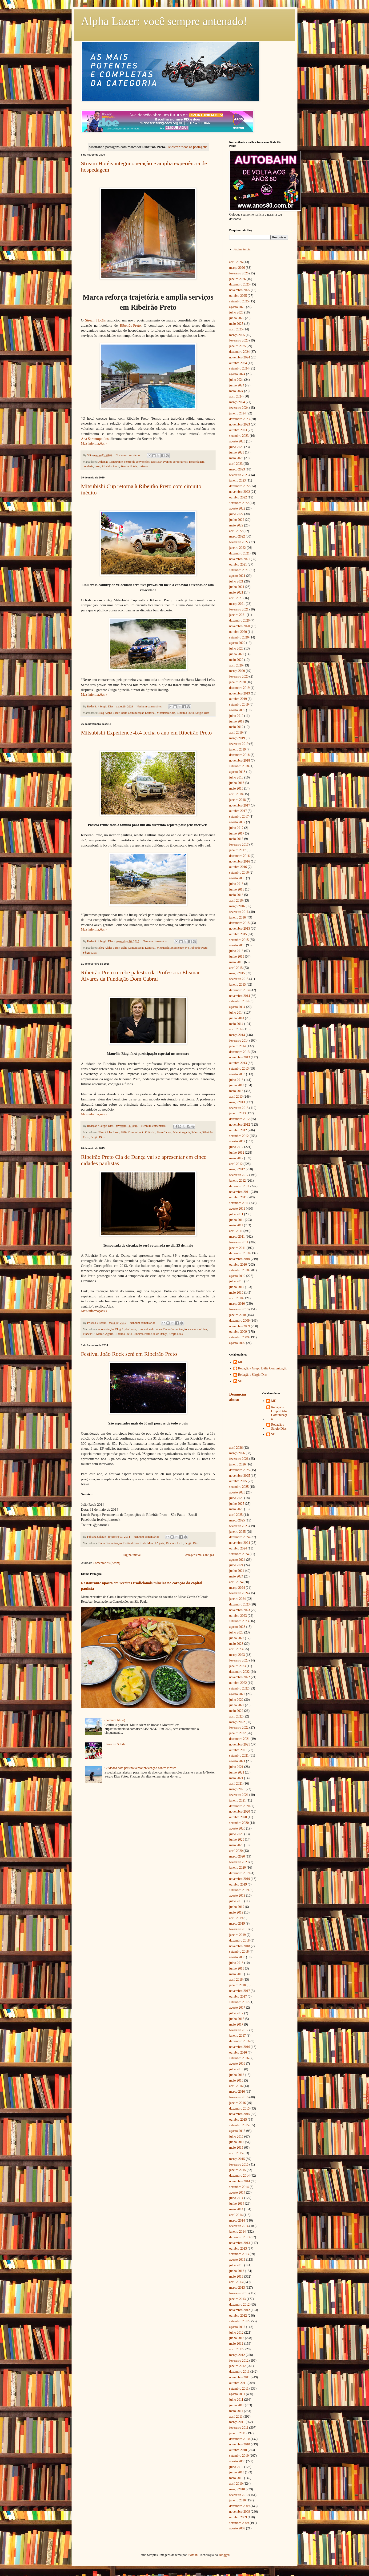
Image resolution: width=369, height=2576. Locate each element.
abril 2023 (236, 463)
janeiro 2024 (237, 413)
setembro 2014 (239, 1001)
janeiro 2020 (237, 682)
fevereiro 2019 (239, 744)
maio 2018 (236, 788)
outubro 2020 (238, 632)
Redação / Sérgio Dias (253, 1374)
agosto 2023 (237, 441)
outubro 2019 (238, 699)
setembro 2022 (239, 503)
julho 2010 (236, 1281)
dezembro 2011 (239, 1186)
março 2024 (237, 402)
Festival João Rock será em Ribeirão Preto (129, 1354)
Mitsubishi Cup (166, 712)
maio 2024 (236, 391)
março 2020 (237, 671)
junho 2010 (236, 1287)
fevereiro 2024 (239, 407)
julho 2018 (236, 777)
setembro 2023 (239, 435)
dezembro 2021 (239, 553)
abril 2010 (236, 1298)
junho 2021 (236, 587)
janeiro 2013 (237, 1113)
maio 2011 (236, 1225)
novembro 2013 (239, 1057)
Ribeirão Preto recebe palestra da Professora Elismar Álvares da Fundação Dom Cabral (140, 975)
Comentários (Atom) (106, 1563)
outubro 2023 (238, 430)
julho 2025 (236, 312)
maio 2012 (236, 1158)
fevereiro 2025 (239, 340)
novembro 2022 (239, 492)
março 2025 (237, 335)
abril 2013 (236, 1096)
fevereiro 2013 (239, 1108)
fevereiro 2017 (239, 844)
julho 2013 (236, 1080)
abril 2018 (236, 794)
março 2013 (237, 1102)
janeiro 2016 (237, 917)
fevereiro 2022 (239, 542)
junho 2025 (236, 318)
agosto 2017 (237, 822)
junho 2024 (236, 385)
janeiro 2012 (237, 1180)
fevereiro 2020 (239, 676)
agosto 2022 (237, 508)
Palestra (196, 1132)
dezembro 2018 (239, 755)
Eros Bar (156, 461)
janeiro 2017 (237, 850)
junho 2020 (236, 654)
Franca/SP (89, 1334)
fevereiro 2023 (239, 475)
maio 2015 (236, 962)
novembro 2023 (239, 424)
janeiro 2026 (237, 279)
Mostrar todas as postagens (187, 147)
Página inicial (132, 1555)
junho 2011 (236, 1220)
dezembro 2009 (239, 1320)
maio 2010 (236, 1292)
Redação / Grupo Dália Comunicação (262, 1368)
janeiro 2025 (237, 346)
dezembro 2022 (239, 486)
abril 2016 (236, 900)
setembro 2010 (239, 1270)
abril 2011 (236, 1231)
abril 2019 (236, 732)
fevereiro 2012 (239, 1175)
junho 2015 (236, 956)
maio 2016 (236, 895)
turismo (143, 466)
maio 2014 (236, 1024)
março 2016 (237, 906)
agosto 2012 (237, 1141)
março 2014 (237, 1035)
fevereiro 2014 (239, 1040)
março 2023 (237, 469)
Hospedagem (197, 461)
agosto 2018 (237, 772)
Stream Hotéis (95, 320)
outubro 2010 (238, 1264)
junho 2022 (236, 520)
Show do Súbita (114, 1744)
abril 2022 (236, 531)
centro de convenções (137, 461)
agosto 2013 (237, 1074)
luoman (193, 2555)
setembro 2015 (239, 940)
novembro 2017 (239, 805)
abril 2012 (236, 1164)
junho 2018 (236, 783)
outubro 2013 (238, 1063)
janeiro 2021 (237, 615)
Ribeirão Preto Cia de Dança (150, 1334)
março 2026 (237, 267)
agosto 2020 (237, 643)
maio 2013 (236, 1091)
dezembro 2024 (239, 351)
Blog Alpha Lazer (108, 712)
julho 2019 (236, 716)
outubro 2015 (238, 934)
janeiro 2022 (237, 548)
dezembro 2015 (239, 923)
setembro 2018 (239, 766)
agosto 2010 (237, 1276)
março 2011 (237, 1236)
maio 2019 (236, 727)
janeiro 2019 (237, 749)
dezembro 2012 (239, 1119)
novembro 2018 (239, 760)
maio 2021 (236, 592)
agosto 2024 (237, 374)
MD (241, 1362)
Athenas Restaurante (110, 461)
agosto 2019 (237, 710)
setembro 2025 (239, 301)
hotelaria (88, 466)
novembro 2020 (239, 626)
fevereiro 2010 (239, 1309)
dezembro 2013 (239, 1052)
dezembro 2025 (239, 284)
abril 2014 (236, 1029)
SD (240, 1381)
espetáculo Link (197, 1329)
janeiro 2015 (237, 984)
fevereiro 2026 (239, 273)
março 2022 (237, 536)
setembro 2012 (239, 1136)
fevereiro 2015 (239, 979)
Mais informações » (94, 443)
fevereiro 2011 (239, 1242)
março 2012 (237, 1169)
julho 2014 (236, 1012)
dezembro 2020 (239, 620)
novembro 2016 (239, 861)
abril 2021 (236, 598)
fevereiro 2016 (239, 912)
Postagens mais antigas (199, 1555)
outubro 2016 (238, 867)
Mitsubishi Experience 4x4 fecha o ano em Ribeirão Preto (146, 733)
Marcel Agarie (181, 1132)
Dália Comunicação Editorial (138, 712)
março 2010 (237, 1303)
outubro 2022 (238, 497)
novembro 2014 (239, 996)
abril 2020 (236, 665)
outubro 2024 (238, 363)
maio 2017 (236, 839)
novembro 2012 (239, 1124)
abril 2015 (236, 968)
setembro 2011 (239, 1203)
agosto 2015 (237, 945)
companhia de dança (150, 1329)
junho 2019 (236, 721)
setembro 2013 (239, 1068)
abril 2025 (236, 329)
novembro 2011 (239, 1192)
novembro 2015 (239, 928)
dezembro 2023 (239, 419)
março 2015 (237, 973)
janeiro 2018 (237, 800)
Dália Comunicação (175, 1329)
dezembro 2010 (239, 1253)
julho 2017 (236, 828)
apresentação (106, 1329)
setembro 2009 (239, 1337)
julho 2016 (236, 884)
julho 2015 (236, 951)
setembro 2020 (239, 637)
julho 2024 (236, 379)
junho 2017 (236, 833)
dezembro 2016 (239, 856)
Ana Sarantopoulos (95, 439)
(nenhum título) (114, 1720)
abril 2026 (236, 262)
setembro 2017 (239, 816)
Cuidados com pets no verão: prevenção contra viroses (140, 1768)
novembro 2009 (239, 1326)
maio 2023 (236, 458)
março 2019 (237, 738)
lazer (97, 466)
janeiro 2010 (237, 1315)
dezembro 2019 (239, 688)
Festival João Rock (134, 1543)
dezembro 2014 (239, 990)
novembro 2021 (239, 559)
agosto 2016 (237, 878)
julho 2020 (236, 648)
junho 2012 (236, 1152)
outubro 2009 (238, 1331)
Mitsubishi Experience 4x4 (173, 947)
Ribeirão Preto (130, 325)
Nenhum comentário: (128, 455)
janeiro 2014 (237, 1046)
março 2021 (237, 604)
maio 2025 (236, 323)
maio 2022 (236, 525)
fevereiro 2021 (239, 609)
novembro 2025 (239, 290)
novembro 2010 (239, 1259)
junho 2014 (236, 1018)
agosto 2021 (237, 576)
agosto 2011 (237, 1208)
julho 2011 (236, 1214)
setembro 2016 (239, 872)
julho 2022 (236, 514)
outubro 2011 (238, 1197)
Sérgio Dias (202, 712)
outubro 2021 (238, 564)
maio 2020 (236, 660)
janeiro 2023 (237, 480)
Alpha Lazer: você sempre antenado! (164, 21)
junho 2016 (236, 889)
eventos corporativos (175, 461)
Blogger (224, 2555)
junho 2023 (236, 452)
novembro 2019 (239, 693)
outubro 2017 (238, 811)
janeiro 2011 (237, 1248)
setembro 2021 (239, 570)
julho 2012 (236, 1147)
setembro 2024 (239, 368)
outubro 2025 (238, 295)
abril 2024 (236, 396)
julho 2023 (236, 447)
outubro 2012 (238, 1130)
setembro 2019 (239, 704)
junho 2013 (236, 1085)
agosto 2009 (237, 1343)
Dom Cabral (164, 1132)
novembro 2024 (239, 357)
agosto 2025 (237, 307)
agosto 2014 (237, 1007)
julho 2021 (236, 581)
